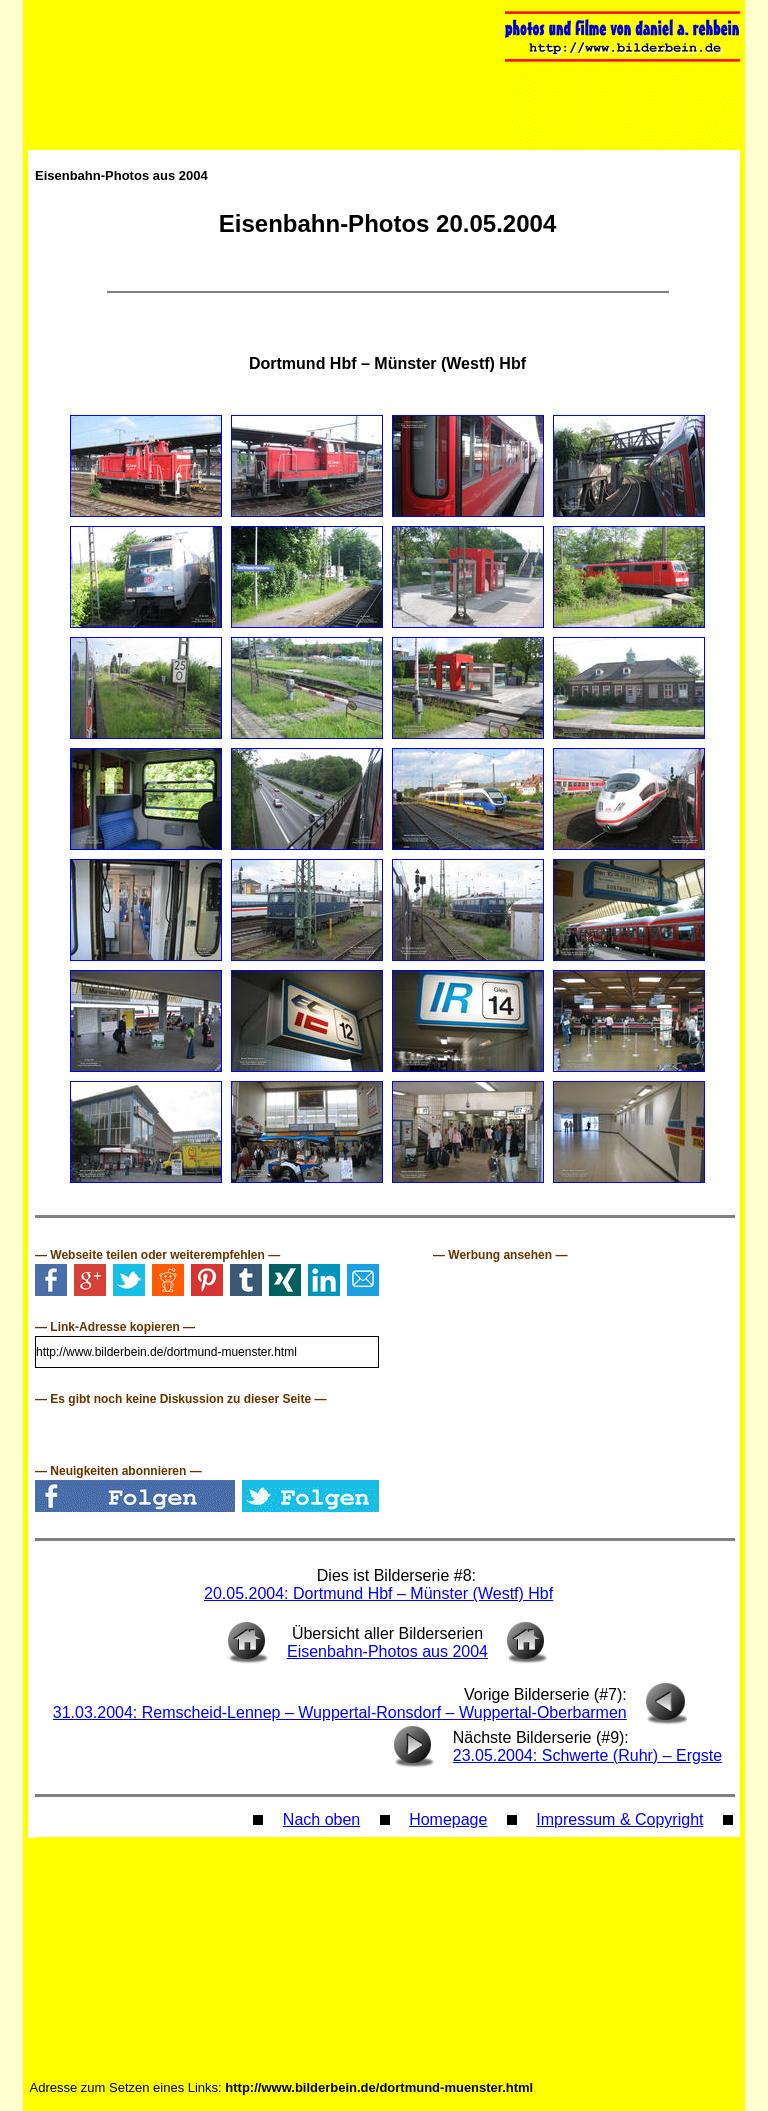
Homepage (448, 1819)
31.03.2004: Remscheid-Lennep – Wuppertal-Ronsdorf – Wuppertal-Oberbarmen (340, 1712)
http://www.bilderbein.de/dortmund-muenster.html (379, 2087)
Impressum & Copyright (619, 1819)
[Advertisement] (583, 1387)
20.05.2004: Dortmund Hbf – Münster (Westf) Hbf (378, 1593)
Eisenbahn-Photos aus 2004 (121, 175)
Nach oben (321, 1819)
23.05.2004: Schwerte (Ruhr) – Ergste (587, 1755)
